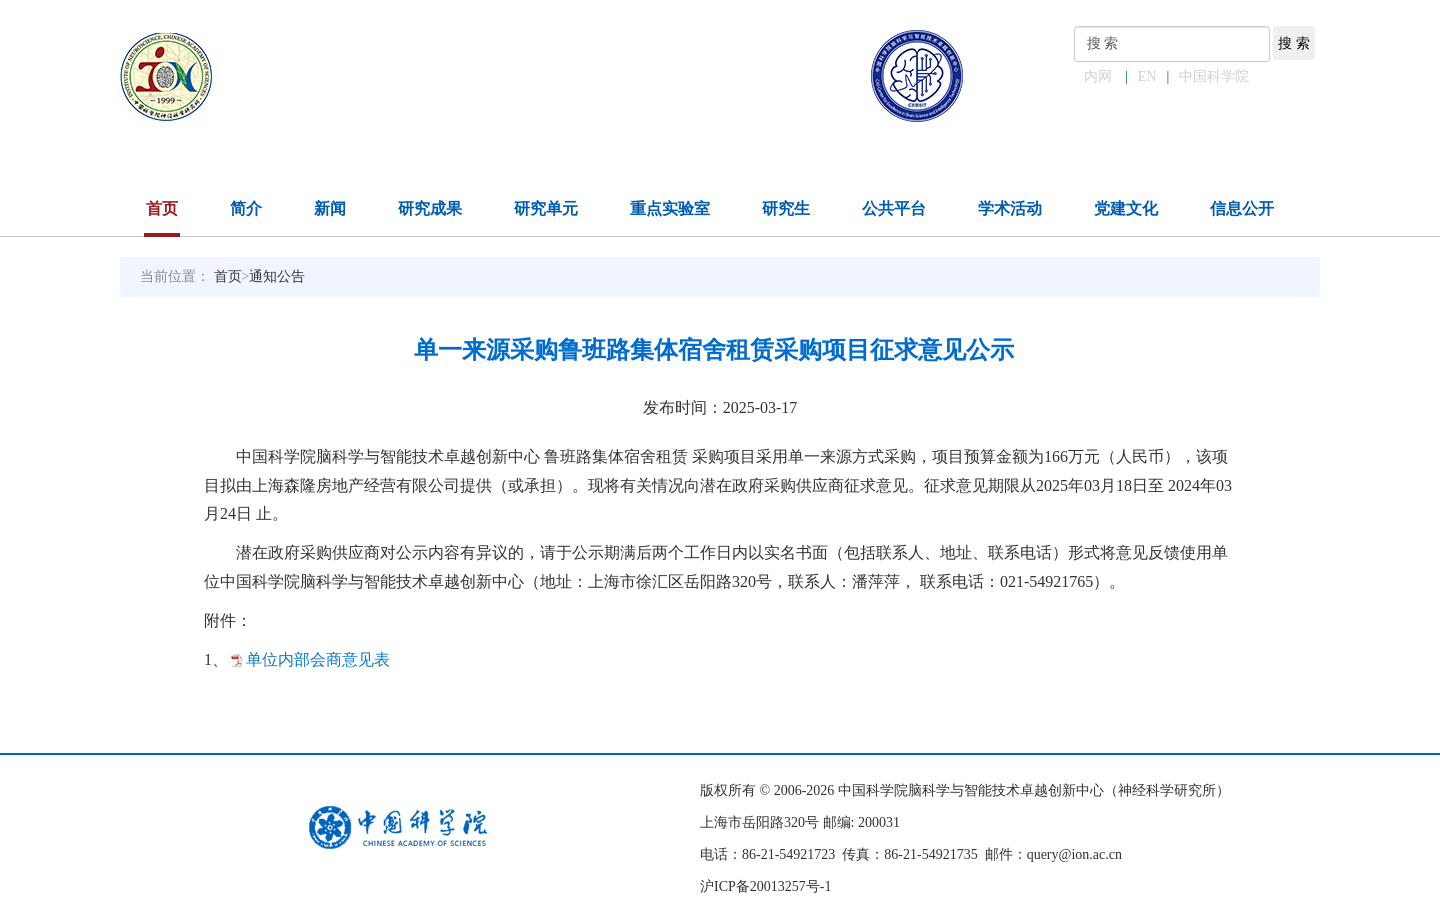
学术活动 (1010, 208)
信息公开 (1242, 208)
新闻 (330, 208)
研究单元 (546, 208)
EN (1147, 76)
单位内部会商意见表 (318, 659)
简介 (246, 208)
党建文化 (1126, 208)
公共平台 (894, 208)
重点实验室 (670, 208)
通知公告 (277, 276)
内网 (1098, 76)
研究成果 (430, 208)
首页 (162, 208)
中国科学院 (1214, 76)
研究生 (786, 208)
